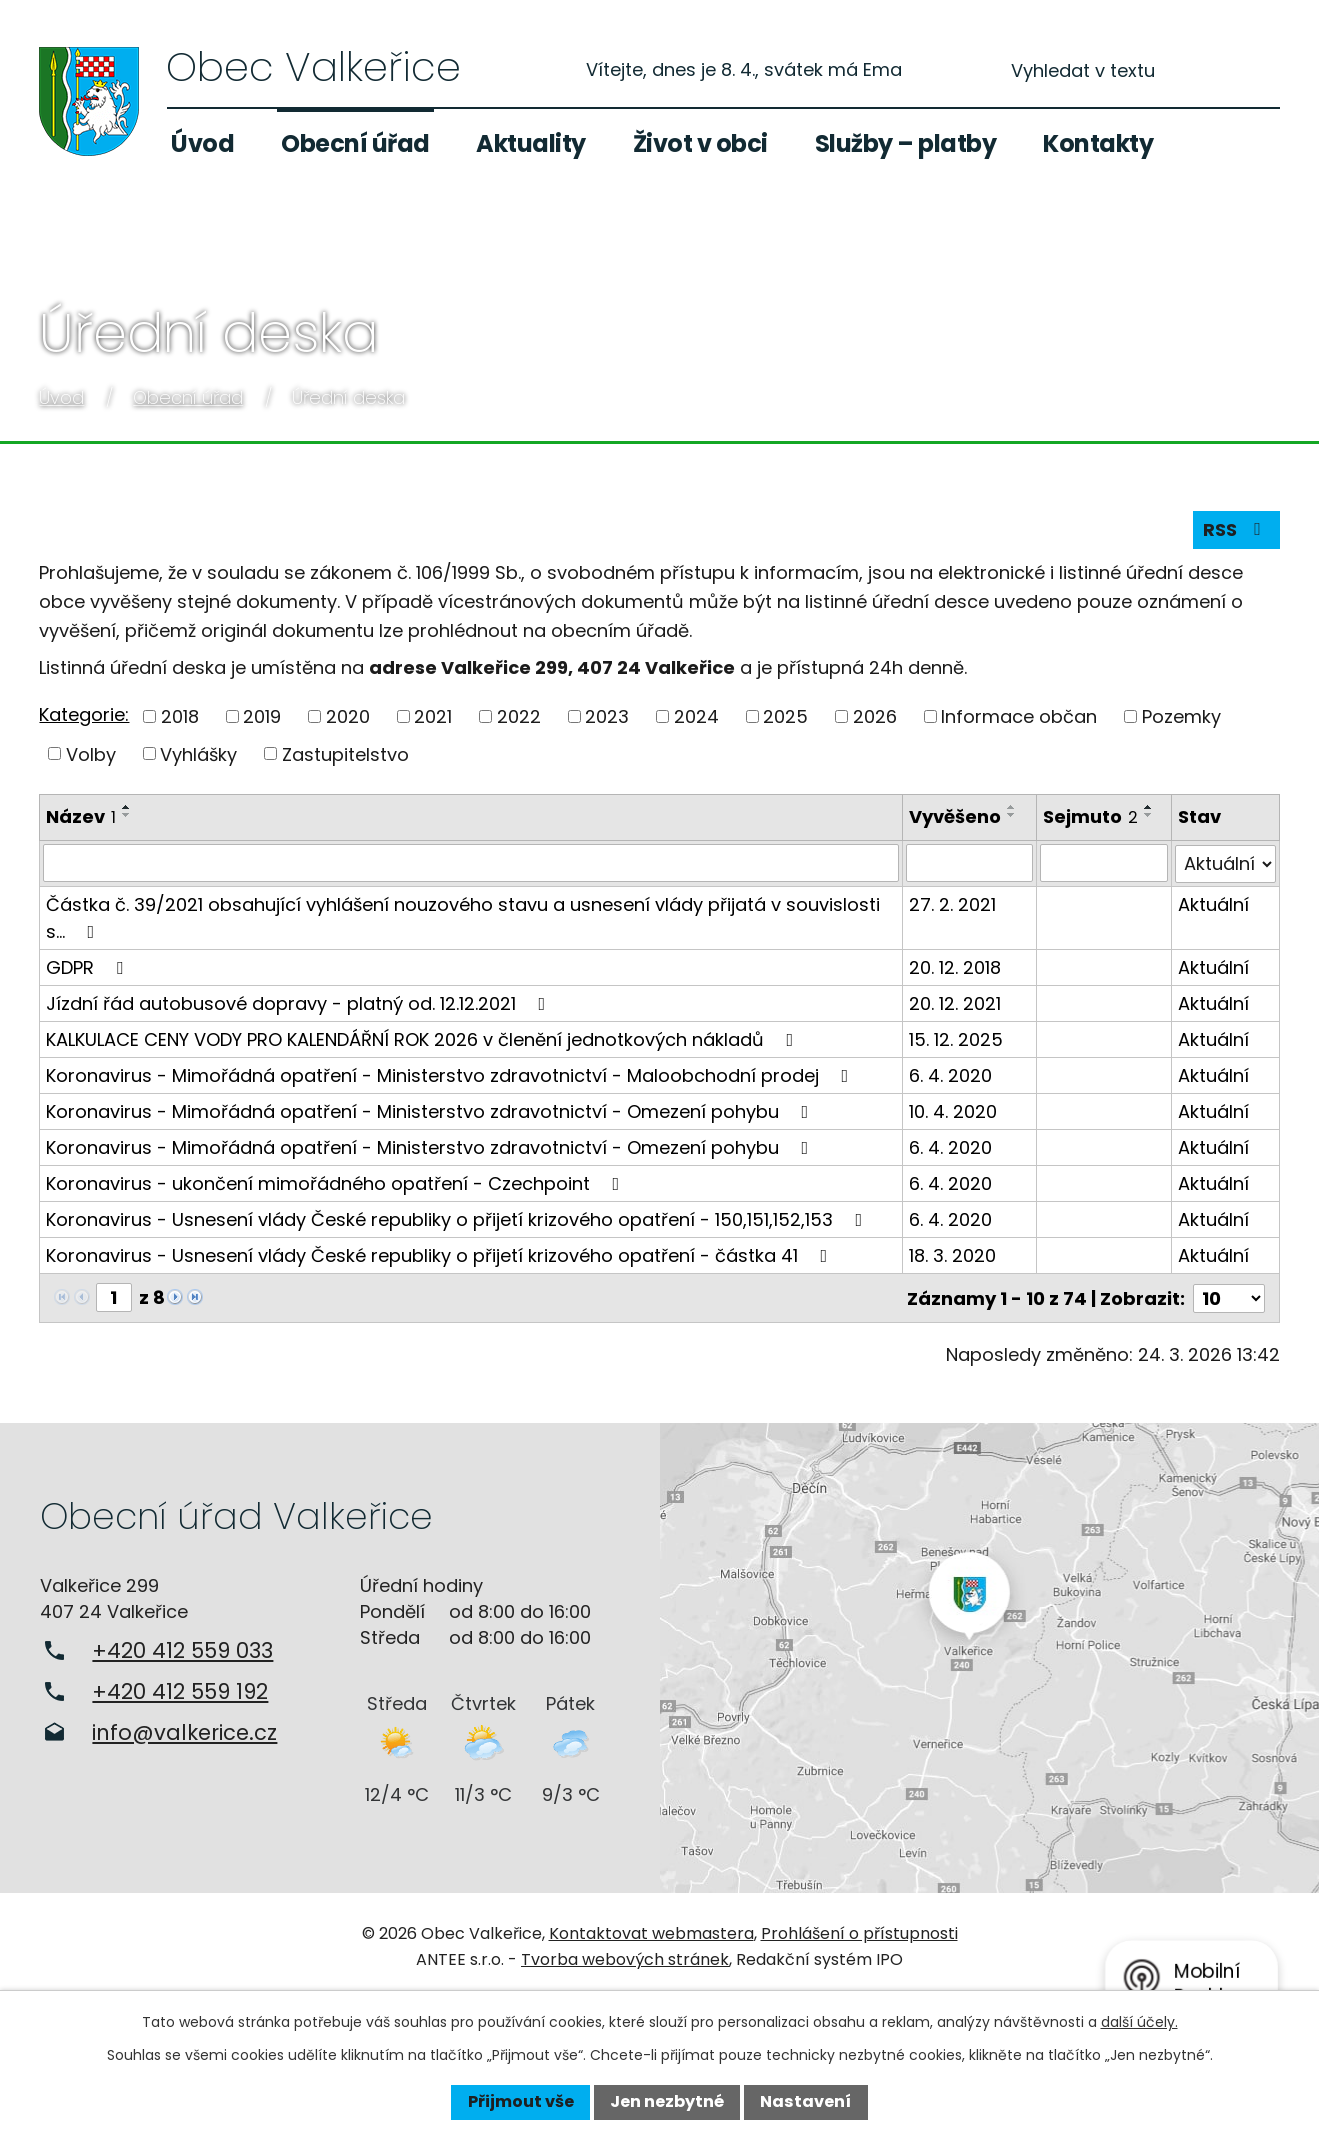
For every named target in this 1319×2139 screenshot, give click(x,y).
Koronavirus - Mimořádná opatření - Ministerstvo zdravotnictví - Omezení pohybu (431, 1110)
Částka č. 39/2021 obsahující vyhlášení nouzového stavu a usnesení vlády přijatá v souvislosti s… (463, 917)
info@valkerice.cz (184, 1730)
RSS (1236, 530)
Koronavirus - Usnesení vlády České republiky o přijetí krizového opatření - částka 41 (440, 1254)
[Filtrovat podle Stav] (1225, 863)
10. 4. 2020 (953, 1110)
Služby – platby (906, 143)
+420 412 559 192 (180, 1689)
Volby (91, 753)
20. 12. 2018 (955, 966)
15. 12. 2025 (956, 1038)
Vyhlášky (198, 753)
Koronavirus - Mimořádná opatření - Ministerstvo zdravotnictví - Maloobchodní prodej (451, 1074)
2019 (262, 716)
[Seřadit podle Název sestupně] (127, 815)
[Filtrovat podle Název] (471, 863)
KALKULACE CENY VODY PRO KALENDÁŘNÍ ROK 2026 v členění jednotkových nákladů (423, 1038)
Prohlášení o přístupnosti (859, 1932)
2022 (519, 716)
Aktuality (531, 143)
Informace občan (1019, 716)
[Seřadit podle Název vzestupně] (127, 807)
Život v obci (700, 143)
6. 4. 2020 (950, 1074)
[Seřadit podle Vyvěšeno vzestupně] (1012, 807)
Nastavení (805, 2101)
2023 (607, 716)
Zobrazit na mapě (990, 1656)
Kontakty (1098, 143)
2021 (433, 716)
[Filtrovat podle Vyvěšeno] (969, 863)
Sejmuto (1091, 816)
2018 (180, 716)
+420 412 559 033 (182, 1648)
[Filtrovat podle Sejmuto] (1104, 863)
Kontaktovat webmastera (651, 1932)
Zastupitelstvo (345, 753)
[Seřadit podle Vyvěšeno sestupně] (1012, 815)
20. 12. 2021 (955, 1002)
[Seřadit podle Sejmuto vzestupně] (1150, 807)
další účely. (1139, 2022)
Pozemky (1181, 716)
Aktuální (1213, 903)
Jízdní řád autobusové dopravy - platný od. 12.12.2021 (299, 1002)
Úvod (202, 143)
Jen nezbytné (667, 2101)
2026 (875, 716)
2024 (696, 716)
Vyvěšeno (955, 816)
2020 (348, 716)
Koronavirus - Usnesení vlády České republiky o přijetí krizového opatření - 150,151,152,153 (458, 1218)
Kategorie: (84, 714)
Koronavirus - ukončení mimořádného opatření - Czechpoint (336, 1182)
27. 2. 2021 (952, 903)
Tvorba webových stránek (625, 1958)
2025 (785, 716)
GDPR (88, 966)
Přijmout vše (521, 2101)
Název (81, 816)
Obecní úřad (355, 143)
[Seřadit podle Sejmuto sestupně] (1150, 815)
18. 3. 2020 (952, 1254)
